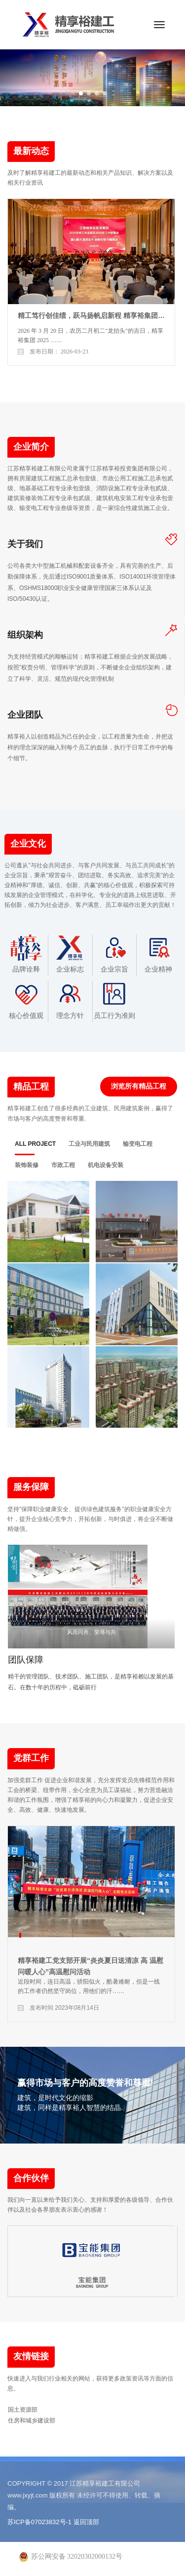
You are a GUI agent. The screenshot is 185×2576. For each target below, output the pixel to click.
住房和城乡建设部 (31, 2420)
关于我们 (25, 544)
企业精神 (158, 954)
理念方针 (70, 1000)
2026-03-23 (74, 351)
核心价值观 (26, 1000)
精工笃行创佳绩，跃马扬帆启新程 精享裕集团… (91, 315)
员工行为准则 (114, 1000)
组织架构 (25, 635)
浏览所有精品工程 (138, 1086)
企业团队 (25, 715)
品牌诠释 (26, 954)
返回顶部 (86, 2522)
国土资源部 (22, 2409)
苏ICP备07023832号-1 (39, 2522)
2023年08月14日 (77, 2007)
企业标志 (70, 954)
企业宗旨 (114, 954)
